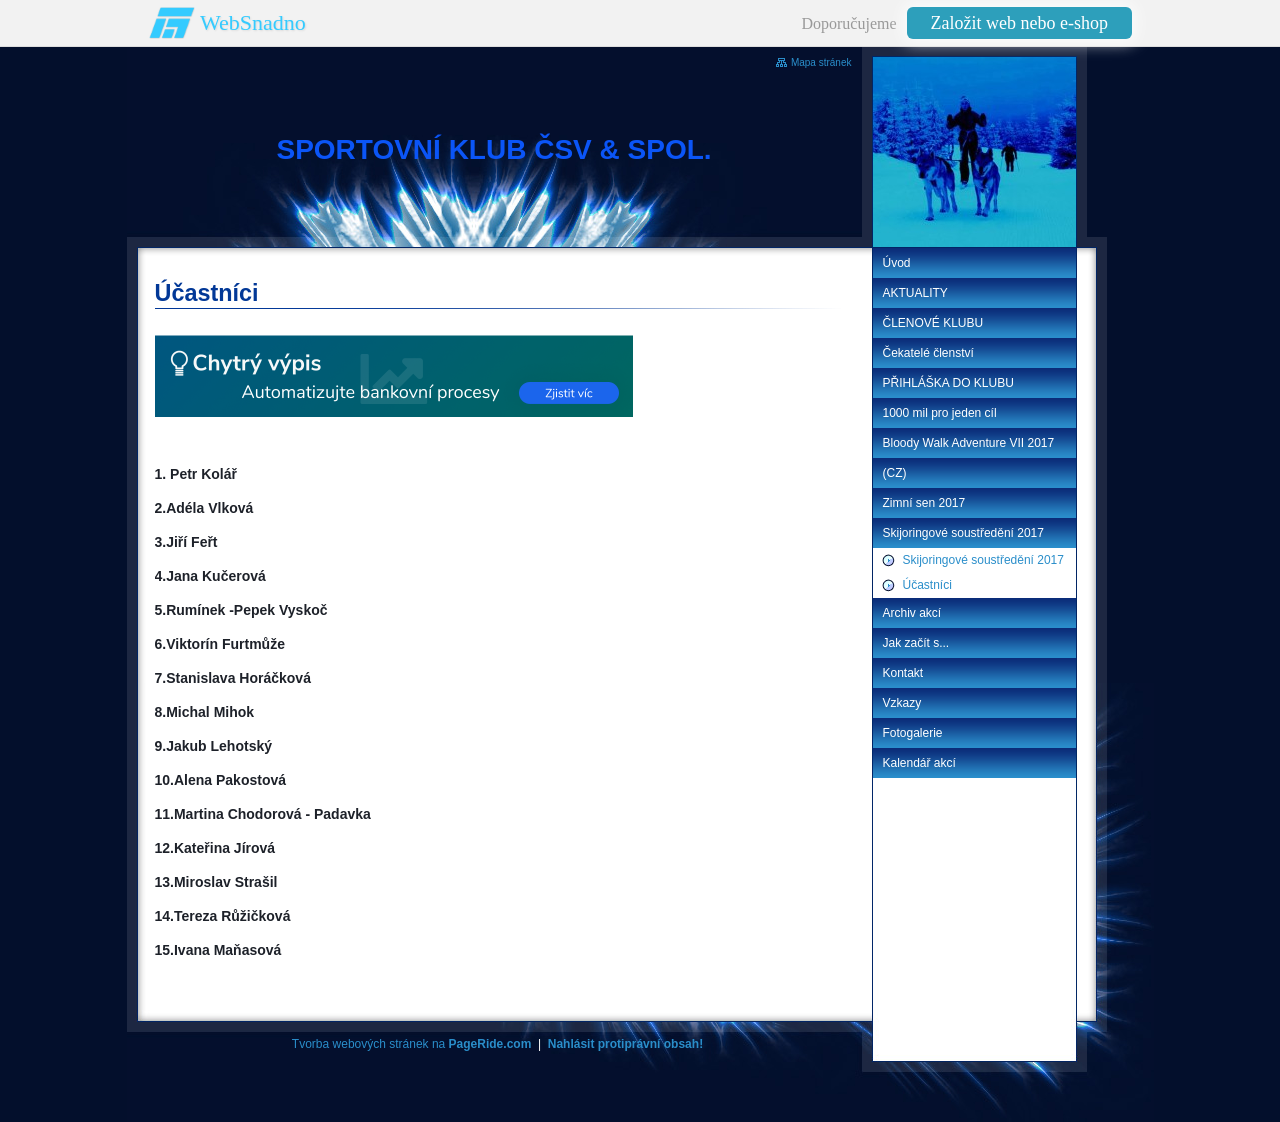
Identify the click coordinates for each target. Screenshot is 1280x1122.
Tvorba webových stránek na (411, 1044)
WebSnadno (253, 22)
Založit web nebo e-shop (1019, 23)
